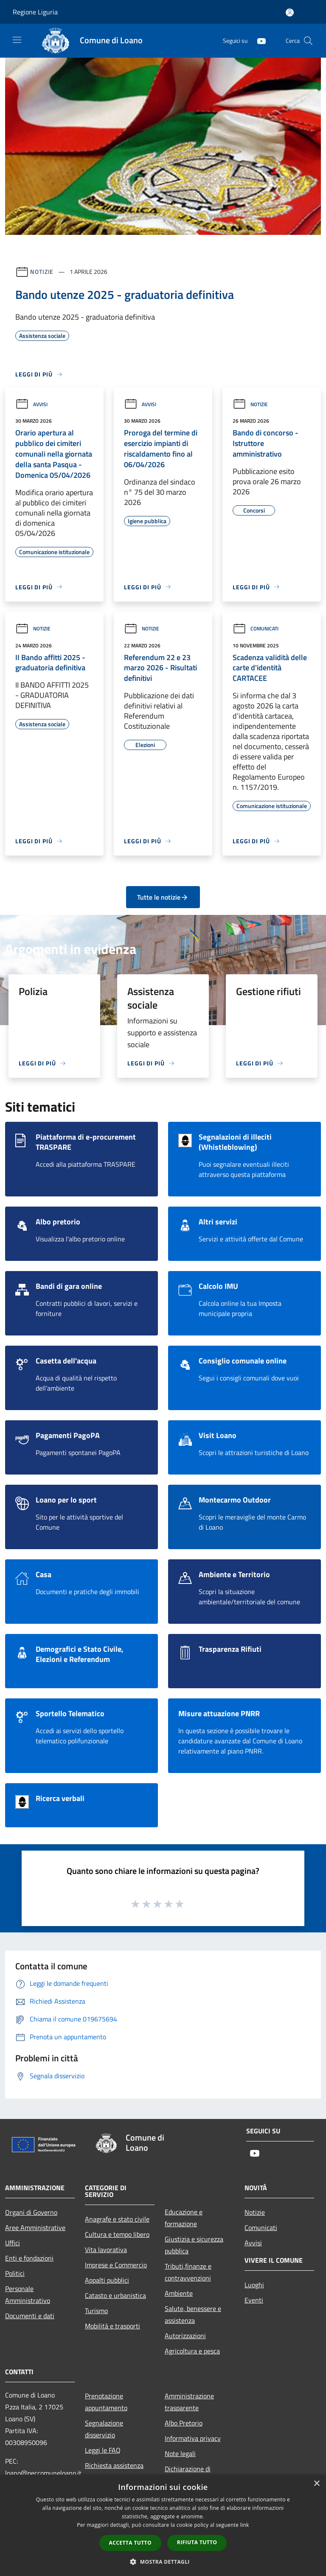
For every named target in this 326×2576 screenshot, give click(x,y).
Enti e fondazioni (29, 2258)
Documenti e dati (29, 2316)
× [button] (316, 2484)
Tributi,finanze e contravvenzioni (188, 2272)
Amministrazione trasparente (189, 2402)
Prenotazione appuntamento (106, 2402)
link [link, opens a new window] (244, 2525)
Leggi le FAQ (103, 2450)
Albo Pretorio (183, 2423)
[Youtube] (258, 40)
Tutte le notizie (162, 897)
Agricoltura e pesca (192, 2351)
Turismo (96, 2311)
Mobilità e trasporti (112, 2326)
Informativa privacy (193, 2438)
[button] (163, 2561)
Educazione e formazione (183, 2218)
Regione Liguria (35, 12)
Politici (15, 2273)
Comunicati (255, 628)
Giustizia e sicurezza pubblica (194, 2245)
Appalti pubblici (107, 2280)
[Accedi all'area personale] (289, 12)
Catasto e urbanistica (115, 2295)
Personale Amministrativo (27, 2294)
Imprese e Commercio (116, 2265)
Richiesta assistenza (114, 2465)
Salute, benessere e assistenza (193, 2314)
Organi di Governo (31, 2212)
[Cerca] (308, 41)
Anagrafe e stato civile (117, 2219)
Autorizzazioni (185, 2336)
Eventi (253, 2300)
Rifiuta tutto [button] (197, 2542)
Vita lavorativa (106, 2249)
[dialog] (163, 2525)
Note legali (180, 2453)
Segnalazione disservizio (104, 2429)
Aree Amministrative (35, 2227)
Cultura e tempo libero (117, 2234)
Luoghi (254, 2285)
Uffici (12, 2243)
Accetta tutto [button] (130, 2542)
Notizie (41, 271)
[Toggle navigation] (17, 40)
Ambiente (179, 2293)
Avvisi (31, 404)
